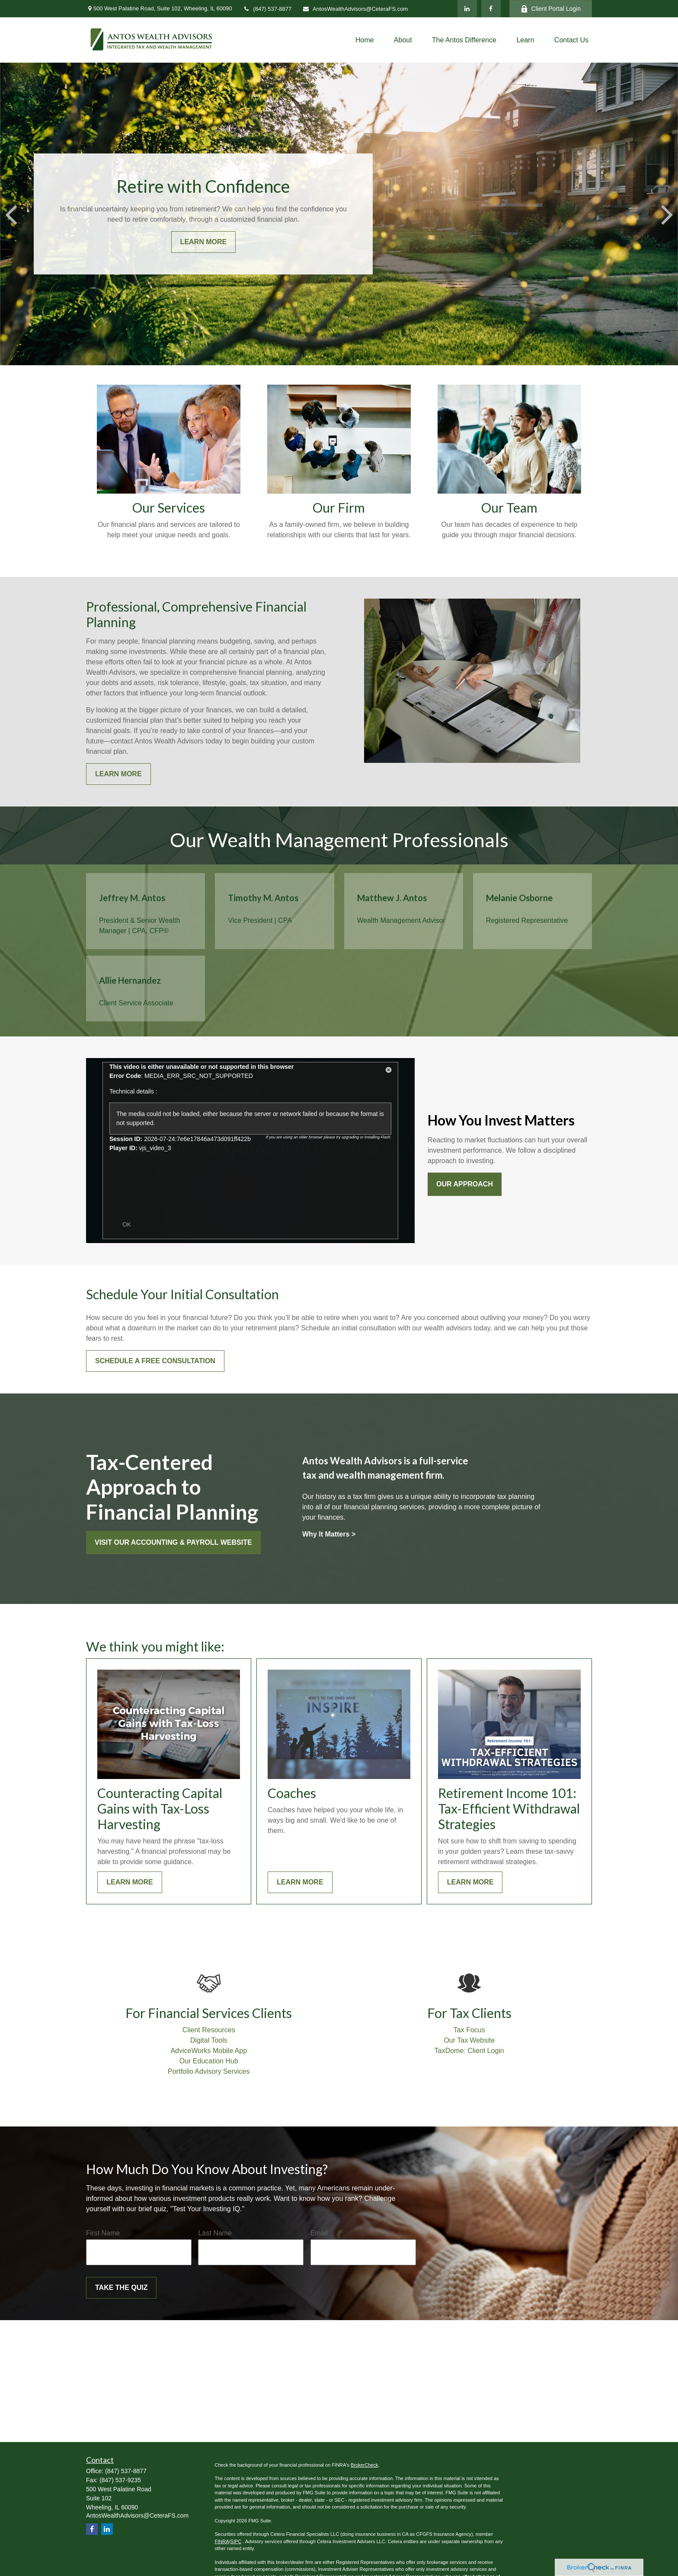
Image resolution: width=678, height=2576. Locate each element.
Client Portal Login (551, 9)
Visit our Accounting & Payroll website (173, 1542)
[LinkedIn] (467, 8)
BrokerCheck (364, 2465)
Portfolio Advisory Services (208, 2071)
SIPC (236, 2541)
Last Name (214, 2233)
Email (319, 2233)
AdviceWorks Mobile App (208, 2050)
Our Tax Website (469, 2040)
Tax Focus (469, 2030)
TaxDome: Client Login (469, 2050)
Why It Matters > (328, 1534)
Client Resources (208, 2030)
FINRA (222, 2541)
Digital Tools (208, 2040)
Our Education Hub (208, 2061)
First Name (103, 2233)
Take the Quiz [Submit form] (121, 2287)
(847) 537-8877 (267, 9)
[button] (364, 40)
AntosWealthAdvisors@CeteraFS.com (355, 9)
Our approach (464, 1184)
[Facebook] (491, 8)
